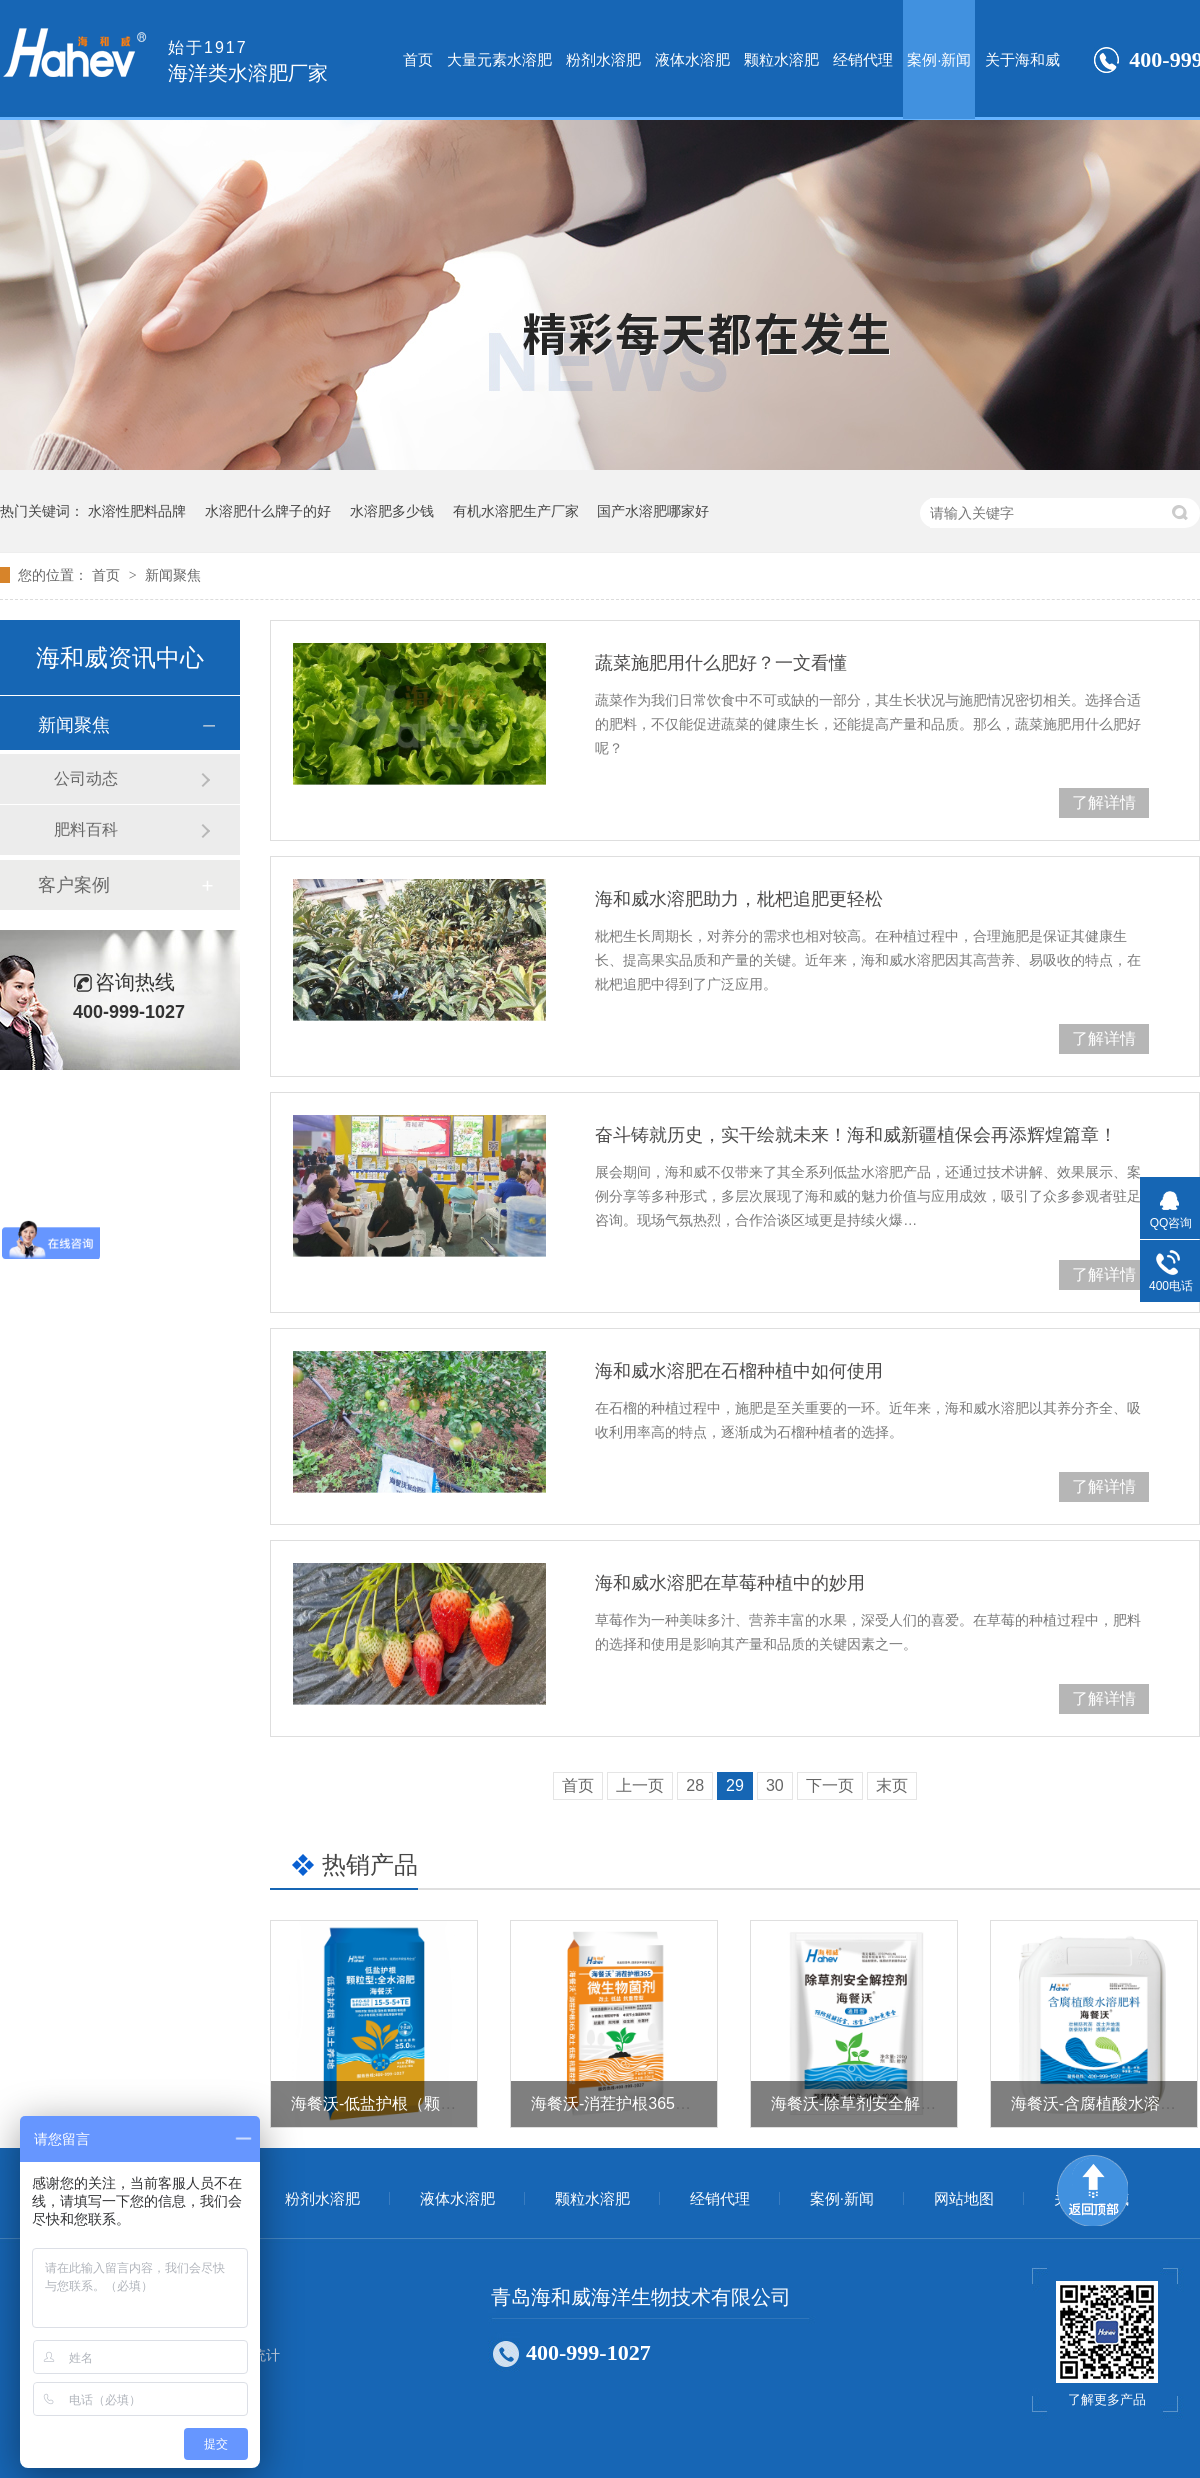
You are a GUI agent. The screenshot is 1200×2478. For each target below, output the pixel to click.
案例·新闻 (939, 59)
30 (775, 1785)
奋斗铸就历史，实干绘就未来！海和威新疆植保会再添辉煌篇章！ (856, 1135)
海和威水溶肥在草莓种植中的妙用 (730, 1583)
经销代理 (863, 59)
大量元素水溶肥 (499, 59)
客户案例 (74, 885)
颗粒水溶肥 (781, 59)
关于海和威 (1022, 59)
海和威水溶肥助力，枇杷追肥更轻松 (739, 899)
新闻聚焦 (173, 575)
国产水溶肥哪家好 (653, 511)
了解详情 (1104, 802)
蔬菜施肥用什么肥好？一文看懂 (721, 663)
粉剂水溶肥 (603, 59)
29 (735, 1785)
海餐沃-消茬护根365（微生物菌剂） (659, 2103)
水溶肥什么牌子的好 (268, 511)
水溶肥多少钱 (392, 511)
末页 (892, 1785)
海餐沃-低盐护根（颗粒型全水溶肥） (421, 2103)
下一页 (830, 1785)
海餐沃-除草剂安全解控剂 (861, 2103)
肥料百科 (86, 829)
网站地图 (964, 2199)
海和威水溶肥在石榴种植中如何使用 (739, 1371)
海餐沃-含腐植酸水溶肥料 (1101, 2103)
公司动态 (86, 778)
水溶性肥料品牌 (137, 511)
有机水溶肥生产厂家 (516, 511)
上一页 (640, 1785)
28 (695, 1785)
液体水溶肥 (692, 59)
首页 (418, 59)
